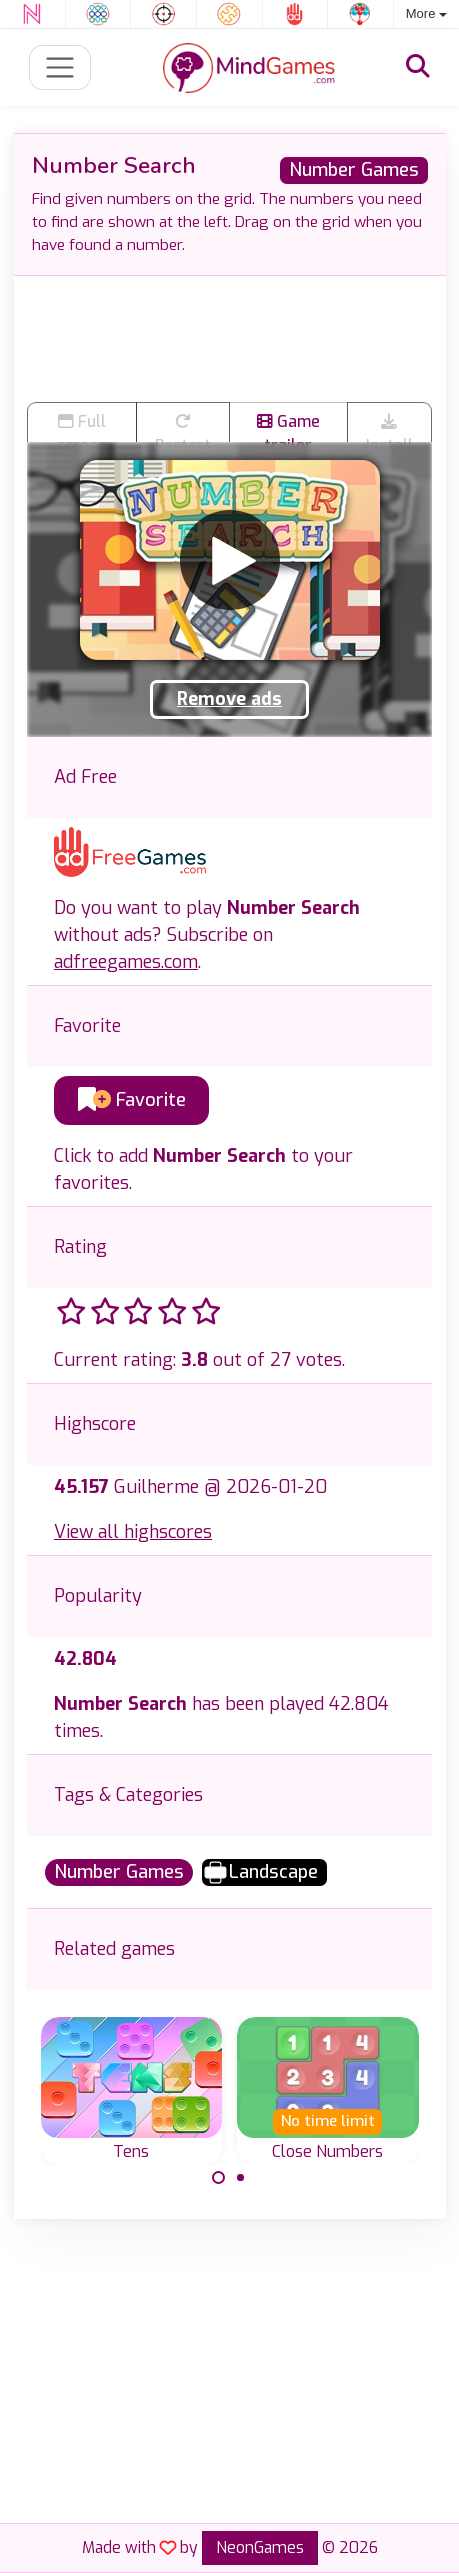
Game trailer (288, 426)
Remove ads (229, 699)
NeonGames (260, 2547)
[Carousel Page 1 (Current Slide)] (219, 2178)
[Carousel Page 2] (241, 2178)
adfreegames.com (126, 962)
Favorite (132, 1100)
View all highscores (133, 1532)
